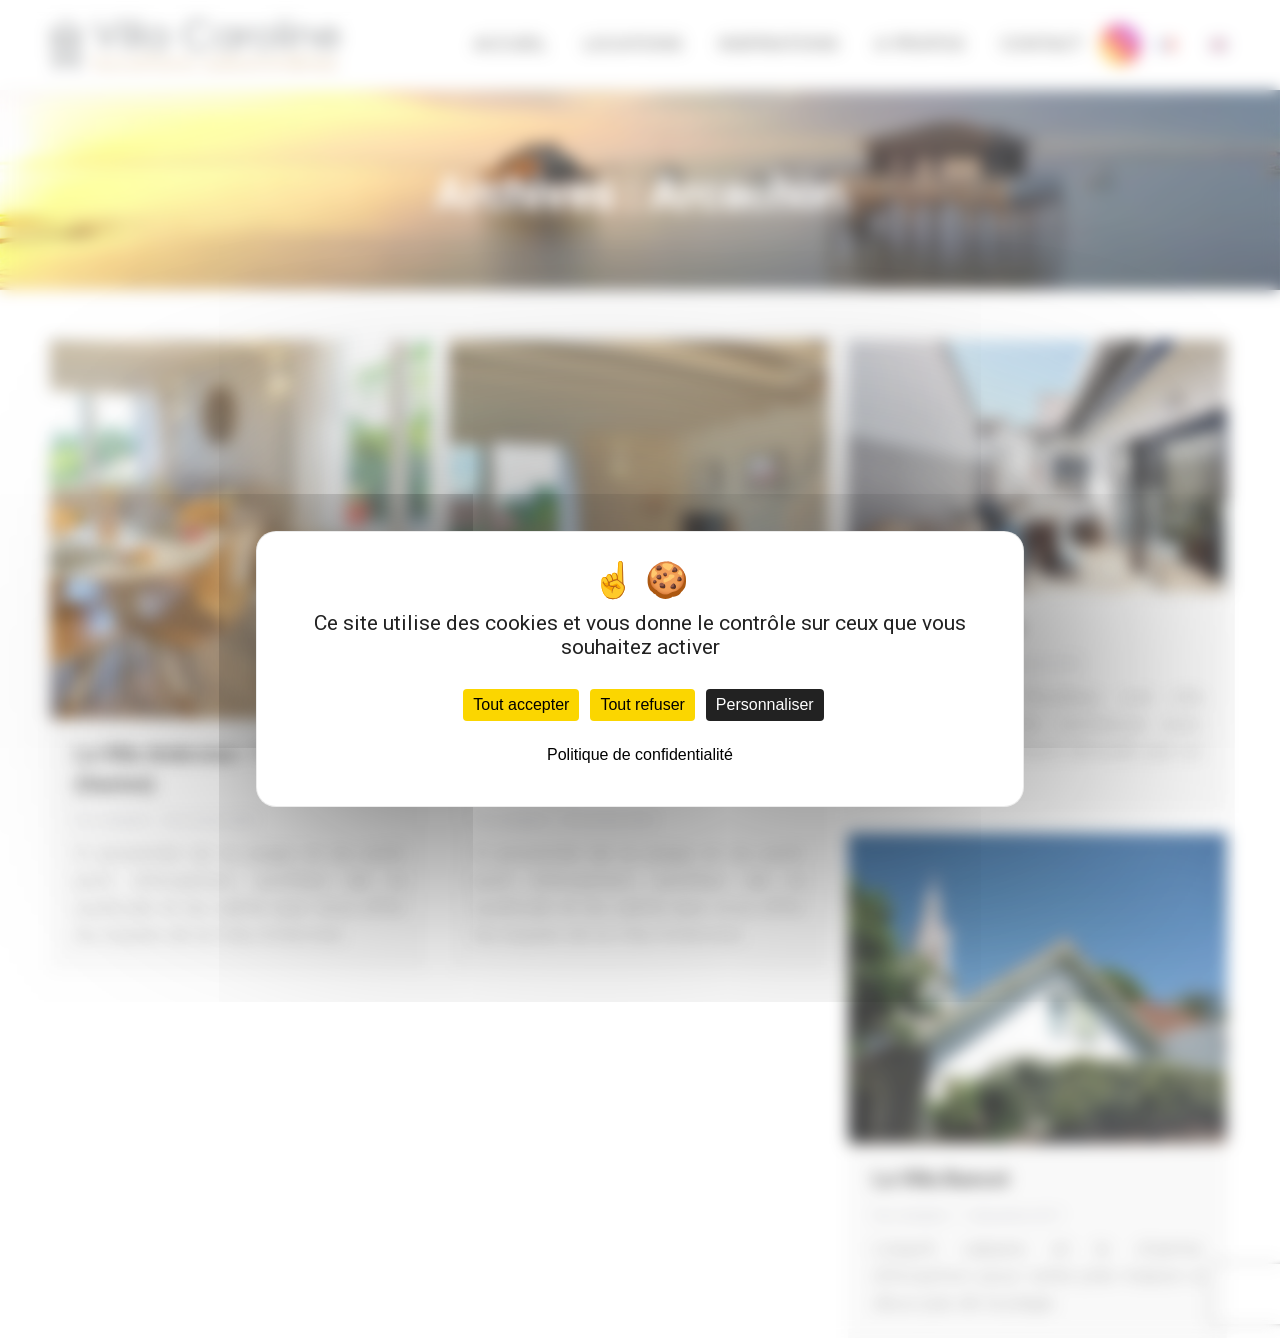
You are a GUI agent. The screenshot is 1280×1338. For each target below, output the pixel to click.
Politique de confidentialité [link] (640, 754)
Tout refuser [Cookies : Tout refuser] (642, 704)
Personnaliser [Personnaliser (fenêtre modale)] (765, 704)
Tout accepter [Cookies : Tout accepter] (521, 704)
